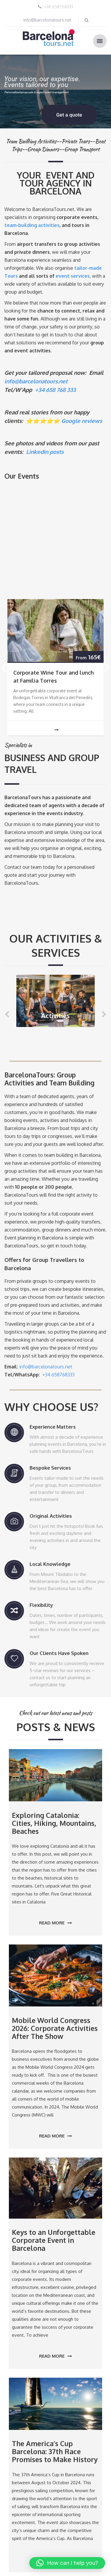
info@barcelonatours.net (47, 19)
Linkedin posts (45, 451)
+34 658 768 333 (55, 389)
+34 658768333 (58, 6)
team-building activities (31, 225)
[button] (67, 2563)
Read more (55, 1923)
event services (73, 276)
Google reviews (81, 420)
